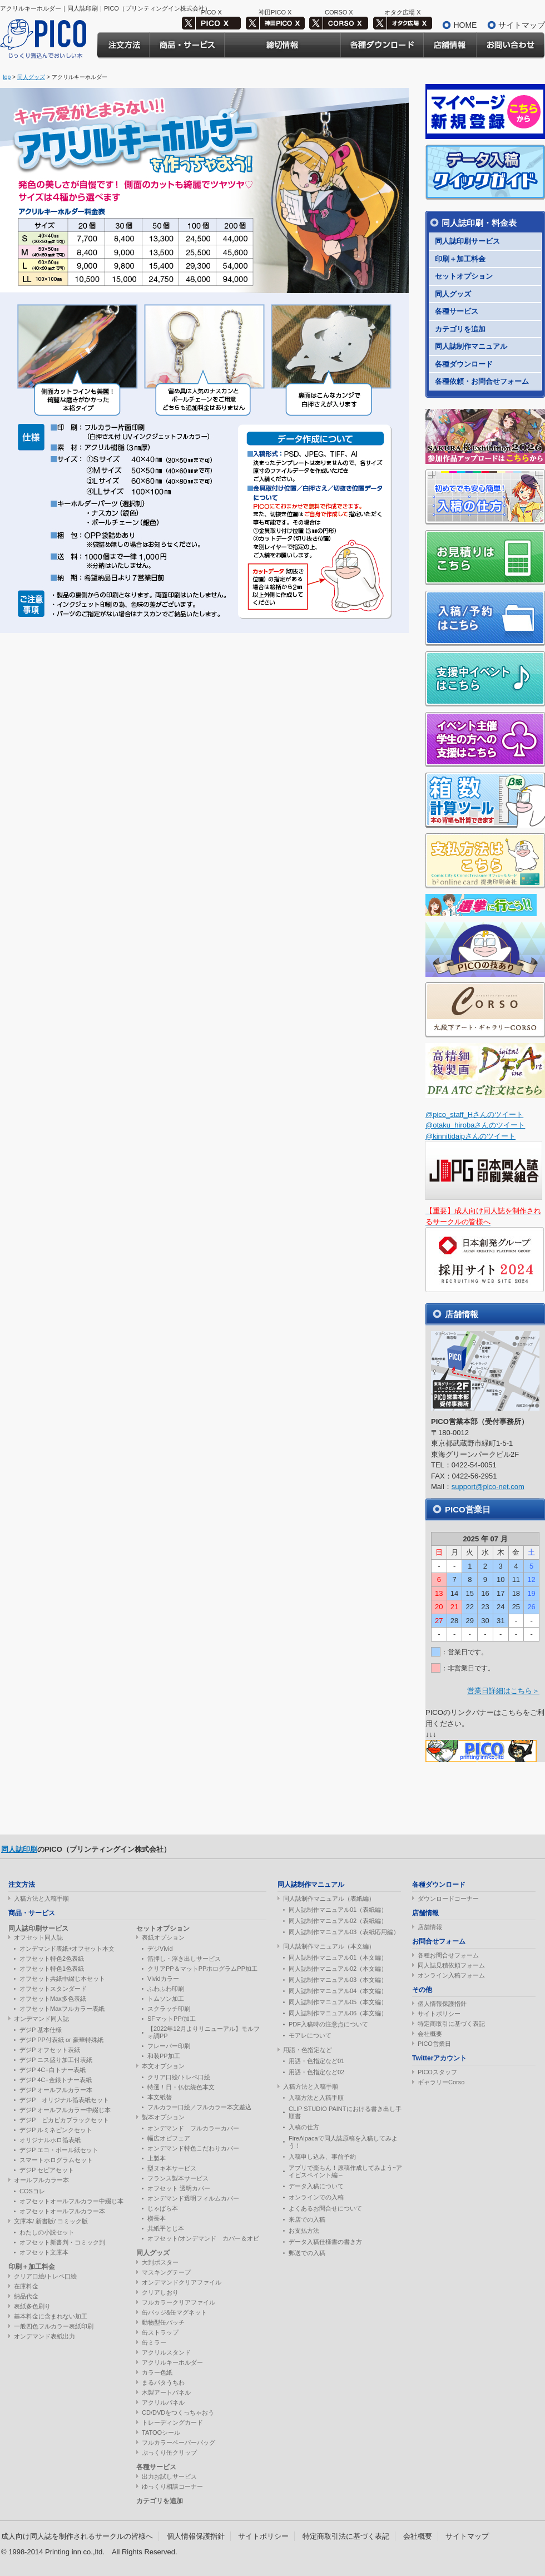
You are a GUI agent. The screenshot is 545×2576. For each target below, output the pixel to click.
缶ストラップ (160, 2332)
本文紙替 (159, 2097)
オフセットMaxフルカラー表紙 (62, 2008)
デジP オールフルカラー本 (55, 2089)
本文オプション (163, 2066)
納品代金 (26, 2296)
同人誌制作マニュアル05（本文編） (338, 2002)
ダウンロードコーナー (448, 1898)
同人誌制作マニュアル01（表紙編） (338, 1909)
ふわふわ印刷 (165, 1988)
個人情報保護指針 (442, 2003)
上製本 (156, 2158)
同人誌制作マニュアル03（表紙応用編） (344, 1932)
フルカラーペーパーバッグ (178, 2442)
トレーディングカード (172, 2422)
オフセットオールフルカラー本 (62, 2211)
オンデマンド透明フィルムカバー (193, 2198)
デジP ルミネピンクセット (55, 2130)
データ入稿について (316, 2186)
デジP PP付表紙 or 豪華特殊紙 (61, 2039)
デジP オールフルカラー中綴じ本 (65, 2110)
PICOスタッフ (437, 2072)
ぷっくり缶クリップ (169, 2452)
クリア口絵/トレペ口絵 (45, 2276)
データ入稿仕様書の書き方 (325, 2241)
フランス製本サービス (178, 2178)
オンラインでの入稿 (316, 2197)
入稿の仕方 (304, 2127)
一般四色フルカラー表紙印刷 (53, 2326)
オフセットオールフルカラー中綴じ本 (71, 2201)
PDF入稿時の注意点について (328, 2024)
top (7, 77)
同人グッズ (31, 77)
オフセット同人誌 (38, 1937)
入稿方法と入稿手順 (41, 1898)
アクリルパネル (163, 2402)
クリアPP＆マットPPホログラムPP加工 (202, 1968)
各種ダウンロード (464, 364)
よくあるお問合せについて (325, 2208)
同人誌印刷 (19, 1849)
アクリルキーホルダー (172, 2362)
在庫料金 (26, 2286)
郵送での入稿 (307, 2252)
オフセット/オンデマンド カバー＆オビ (203, 2238)
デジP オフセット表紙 (49, 2049)
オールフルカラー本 (41, 2180)
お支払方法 (304, 2230)
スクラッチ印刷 (168, 2008)
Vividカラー (163, 1978)
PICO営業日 (434, 2043)
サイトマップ (521, 25)
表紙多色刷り (32, 2306)
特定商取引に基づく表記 (451, 2023)
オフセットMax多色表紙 (52, 1998)
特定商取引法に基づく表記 (346, 2536)
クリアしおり (160, 2292)
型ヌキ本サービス (171, 2168)
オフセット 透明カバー (178, 2188)
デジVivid (160, 1948)
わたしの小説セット (47, 2232)
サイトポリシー (439, 2013)
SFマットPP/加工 (171, 2018)
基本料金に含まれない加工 (50, 2316)
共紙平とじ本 (165, 2228)
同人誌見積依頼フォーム (451, 1965)
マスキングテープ (166, 2272)
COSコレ (32, 2191)
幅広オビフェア (168, 2138)
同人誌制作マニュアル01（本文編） (338, 1957)
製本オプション (163, 2117)
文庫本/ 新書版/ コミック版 (51, 2221)
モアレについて (310, 2035)
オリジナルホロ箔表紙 (50, 2140)
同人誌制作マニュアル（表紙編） (329, 1898)
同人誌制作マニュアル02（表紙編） (338, 1920)
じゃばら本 (162, 2208)
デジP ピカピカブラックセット (64, 2120)
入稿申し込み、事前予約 (322, 2156)
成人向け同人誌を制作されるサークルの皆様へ (77, 2536)
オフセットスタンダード (53, 1988)
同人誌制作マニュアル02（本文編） (338, 1968)
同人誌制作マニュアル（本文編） (329, 1946)
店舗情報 (430, 1927)
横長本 (156, 2218)
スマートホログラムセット (56, 2160)
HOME (465, 25)
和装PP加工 (163, 2056)
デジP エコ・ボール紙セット (58, 2150)
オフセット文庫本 (43, 2252)
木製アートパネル (166, 2392)
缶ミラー (154, 2342)
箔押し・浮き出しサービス (184, 1958)
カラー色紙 (157, 2372)
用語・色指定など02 (316, 2072)
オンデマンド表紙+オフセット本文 (67, 1948)
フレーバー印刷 (168, 2046)
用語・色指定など (307, 2049)
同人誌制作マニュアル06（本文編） (338, 2013)
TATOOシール (161, 2432)
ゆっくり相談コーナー (172, 2486)
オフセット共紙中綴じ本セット (62, 1978)
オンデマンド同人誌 (41, 2018)
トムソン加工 (165, 1998)
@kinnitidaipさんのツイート (470, 1136)
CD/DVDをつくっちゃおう (178, 2412)
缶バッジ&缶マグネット (174, 2312)
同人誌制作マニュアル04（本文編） (338, 1990)
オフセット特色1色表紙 (51, 1968)
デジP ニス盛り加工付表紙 (55, 2059)
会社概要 (430, 2033)
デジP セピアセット (46, 2170)
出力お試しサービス (169, 2476)
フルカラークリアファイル (178, 2302)
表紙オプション (163, 1937)
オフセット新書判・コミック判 (62, 2242)
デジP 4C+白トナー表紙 (52, 2069)
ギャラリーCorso (441, 2082)
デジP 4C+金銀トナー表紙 (55, 2079)
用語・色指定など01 (316, 2061)
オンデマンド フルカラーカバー (193, 2128)
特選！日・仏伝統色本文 (181, 2087)
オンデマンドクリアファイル (181, 2282)
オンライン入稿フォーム (451, 1975)
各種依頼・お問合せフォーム (482, 381)
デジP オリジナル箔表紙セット (64, 2100)
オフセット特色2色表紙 (51, 1958)
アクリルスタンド (166, 2352)
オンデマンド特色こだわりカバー (193, 2148)
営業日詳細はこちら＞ (503, 1691)
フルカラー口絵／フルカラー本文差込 (199, 2107)
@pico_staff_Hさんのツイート (474, 1114)
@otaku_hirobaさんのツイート (475, 1125)
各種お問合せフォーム (448, 1955)
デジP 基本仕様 (40, 2029)
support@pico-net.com (488, 1486)
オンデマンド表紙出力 (44, 2336)
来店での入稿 (307, 2219)
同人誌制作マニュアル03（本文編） (338, 1979)
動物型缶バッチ (163, 2322)
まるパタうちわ (163, 2382)
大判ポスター (160, 2262)
